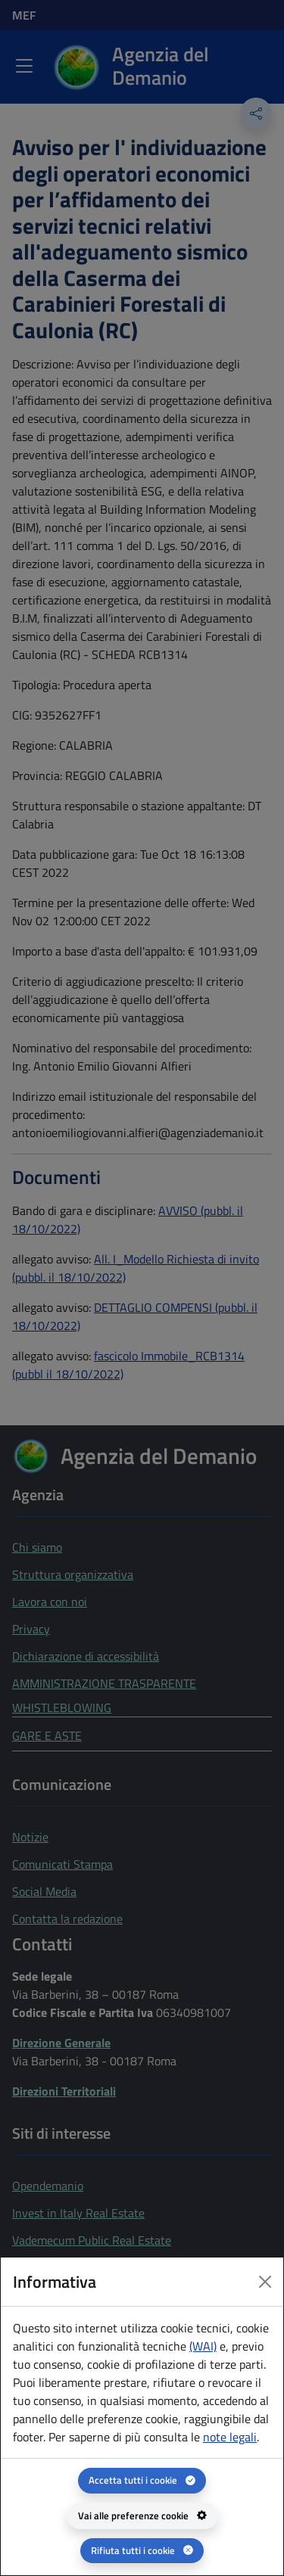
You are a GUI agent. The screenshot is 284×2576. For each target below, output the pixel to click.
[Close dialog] (265, 2282)
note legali (230, 2437)
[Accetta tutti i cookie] (142, 2480)
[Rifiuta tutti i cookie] (142, 2550)
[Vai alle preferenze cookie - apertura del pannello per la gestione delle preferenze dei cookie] (142, 2516)
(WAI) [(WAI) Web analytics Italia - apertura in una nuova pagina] (203, 2346)
